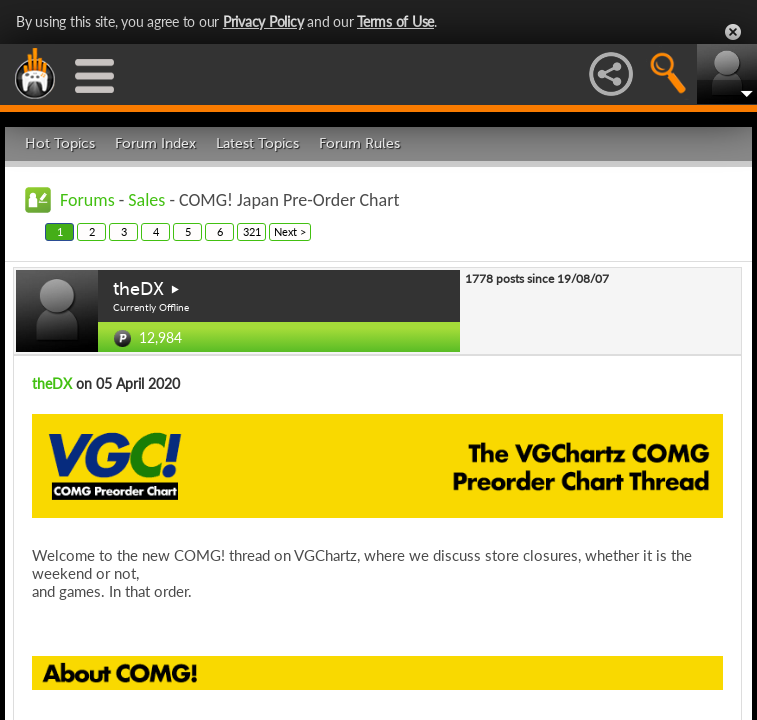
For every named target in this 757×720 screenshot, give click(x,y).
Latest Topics (257, 143)
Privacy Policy (263, 21)
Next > (290, 231)
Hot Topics (60, 143)
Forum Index (155, 143)
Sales (146, 200)
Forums (87, 200)
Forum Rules (359, 143)
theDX (138, 289)
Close (733, 32)
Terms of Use (395, 21)
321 (252, 231)
